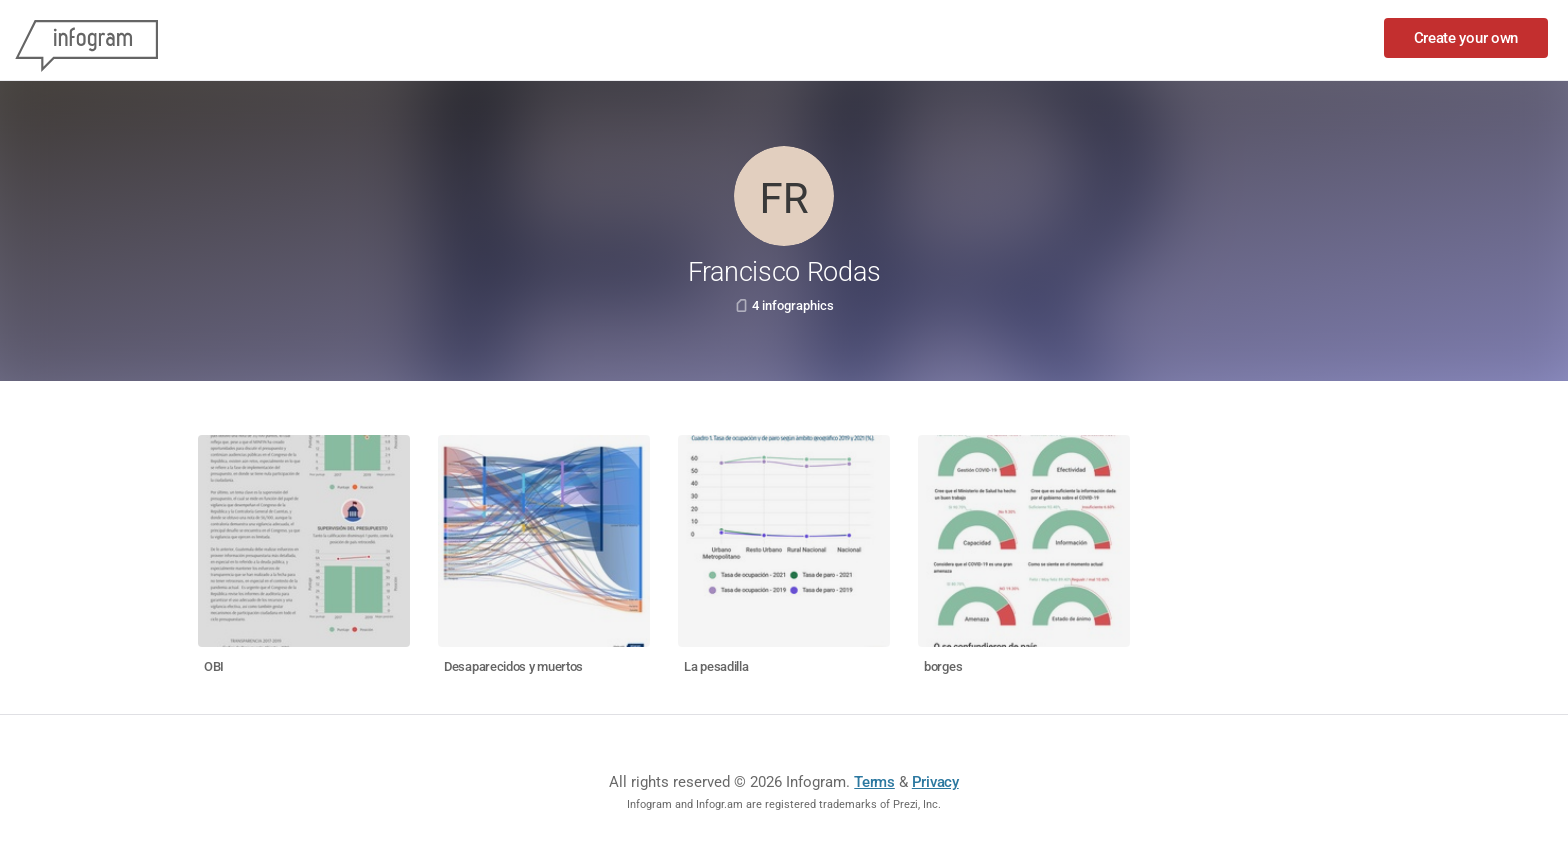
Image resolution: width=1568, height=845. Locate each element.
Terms (874, 782)
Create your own (1466, 38)
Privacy (935, 782)
